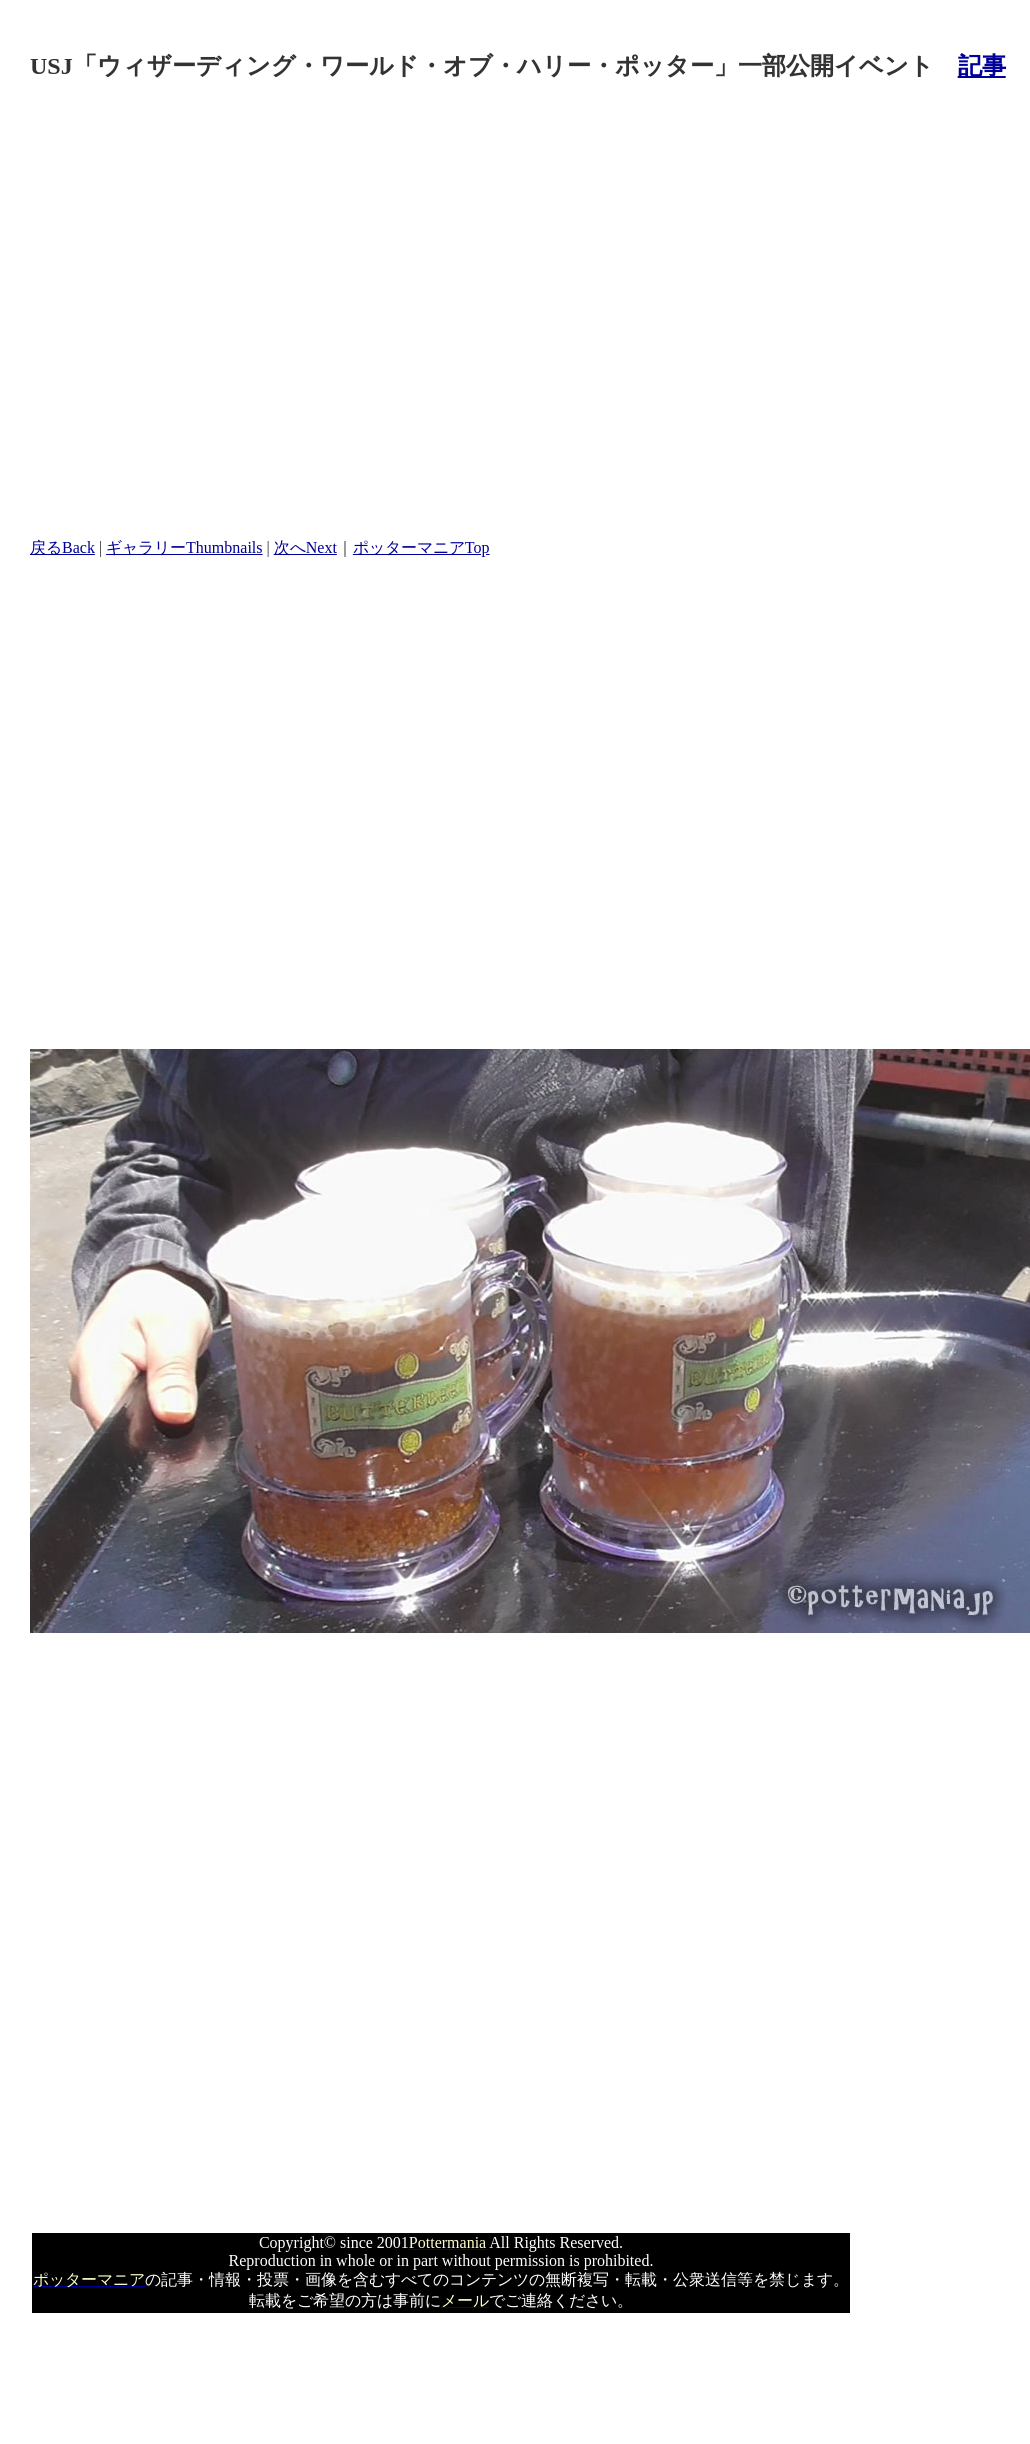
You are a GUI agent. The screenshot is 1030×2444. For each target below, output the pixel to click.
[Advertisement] (209, 311)
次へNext (305, 547)
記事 (982, 66)
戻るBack (62, 547)
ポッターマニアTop (421, 547)
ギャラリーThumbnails (184, 547)
